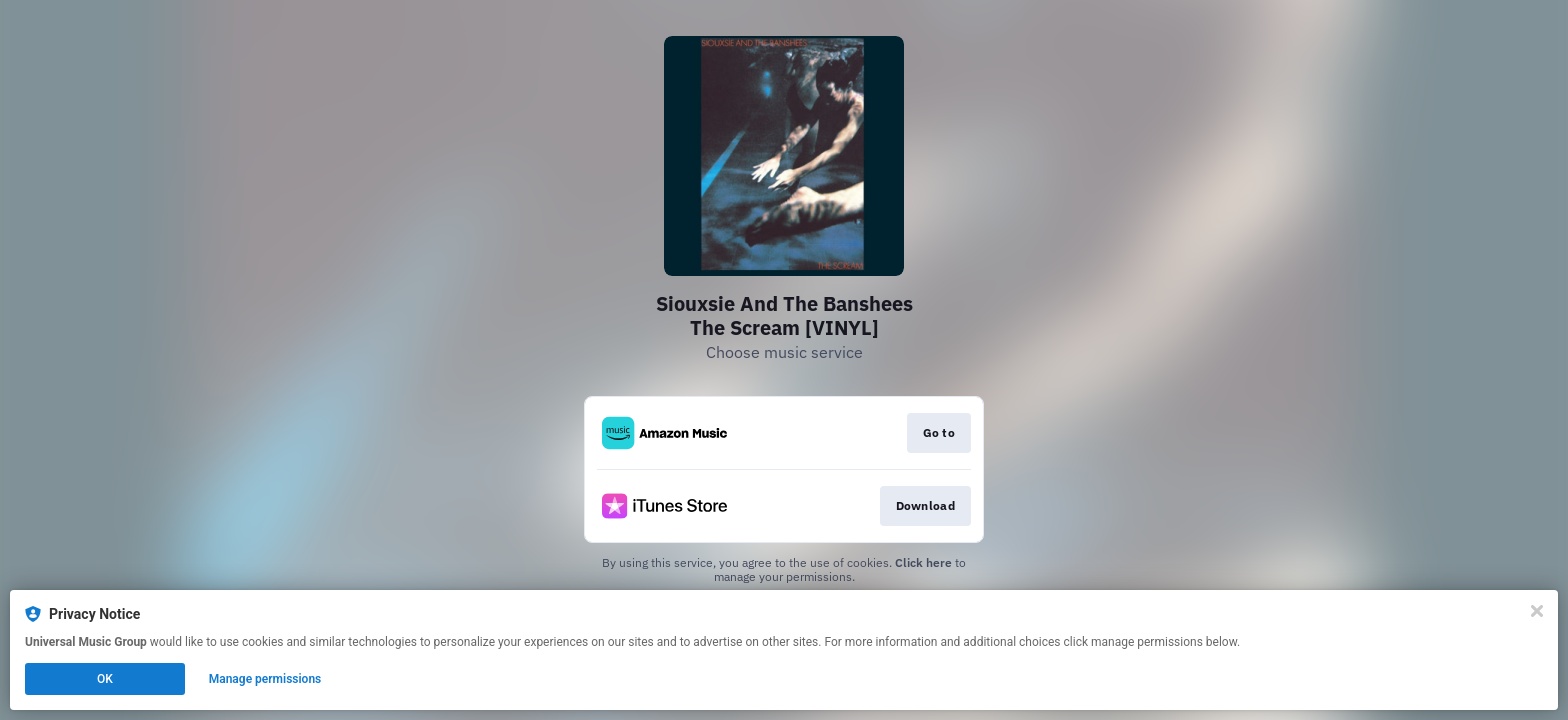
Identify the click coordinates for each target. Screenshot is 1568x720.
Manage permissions (265, 679)
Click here (923, 562)
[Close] (1537, 611)
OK (105, 679)
